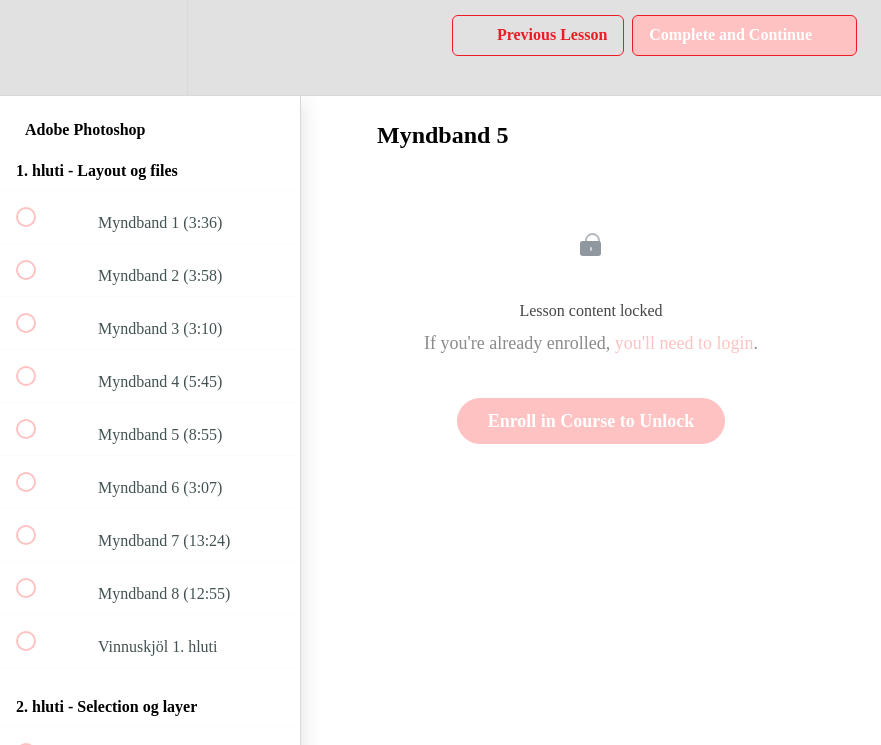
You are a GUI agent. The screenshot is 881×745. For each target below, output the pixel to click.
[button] (37, 47)
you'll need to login (684, 343)
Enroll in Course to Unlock (591, 421)
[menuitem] (150, 47)
